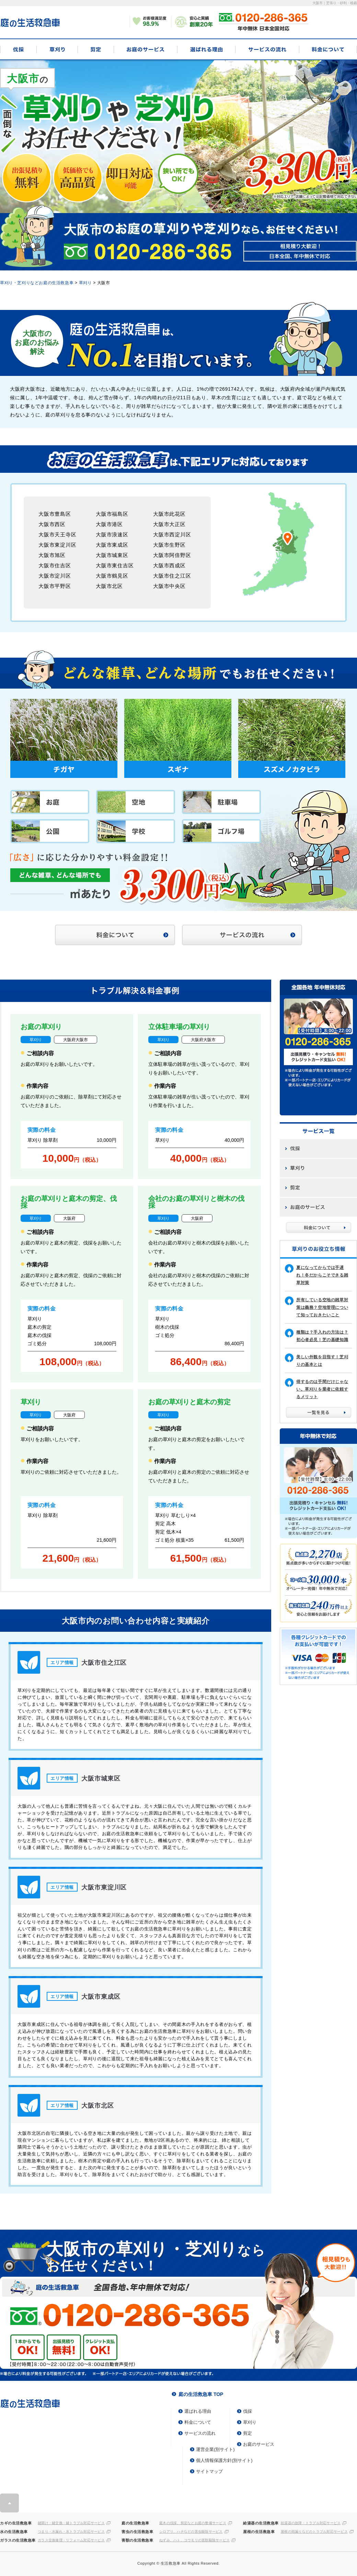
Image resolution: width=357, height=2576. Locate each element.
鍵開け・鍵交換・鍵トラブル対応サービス (71, 2523)
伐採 (18, 49)
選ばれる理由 (206, 49)
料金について (328, 49)
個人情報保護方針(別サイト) (224, 2460)
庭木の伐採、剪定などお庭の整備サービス (192, 2523)
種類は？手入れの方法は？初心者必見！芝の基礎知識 (322, 1336)
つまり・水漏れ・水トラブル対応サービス (71, 2531)
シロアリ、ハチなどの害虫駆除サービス (191, 2531)
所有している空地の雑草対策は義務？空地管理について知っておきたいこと (322, 1307)
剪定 (96, 49)
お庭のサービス (145, 49)
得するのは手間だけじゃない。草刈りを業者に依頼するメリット (322, 1389)
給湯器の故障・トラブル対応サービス (311, 2523)
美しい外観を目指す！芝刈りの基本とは (322, 1360)
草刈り (57, 49)
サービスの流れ (267, 49)
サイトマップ (209, 2471)
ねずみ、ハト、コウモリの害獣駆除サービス (194, 2540)
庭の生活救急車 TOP (200, 2394)
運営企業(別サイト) (215, 2449)
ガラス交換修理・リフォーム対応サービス (71, 2540)
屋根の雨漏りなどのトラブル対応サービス (314, 2531)
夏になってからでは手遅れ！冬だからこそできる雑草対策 (322, 1275)
